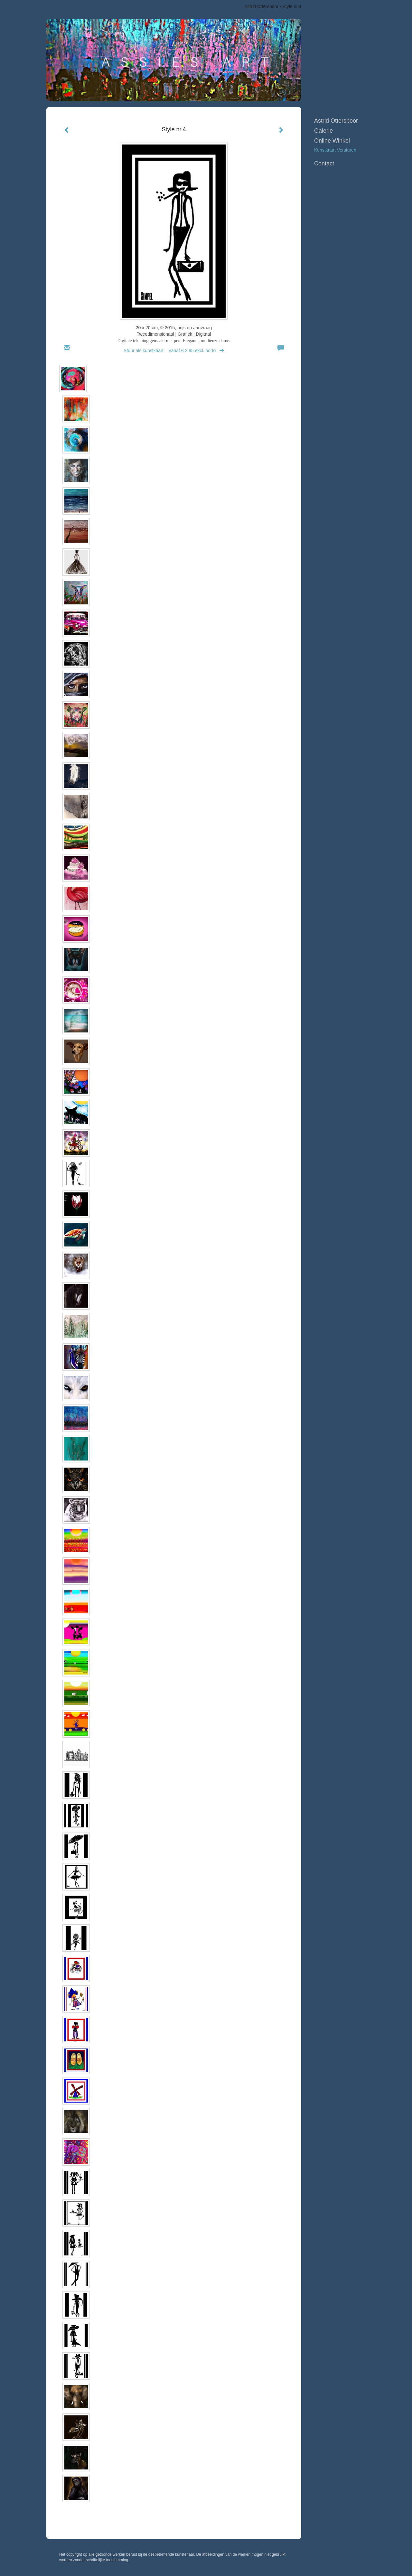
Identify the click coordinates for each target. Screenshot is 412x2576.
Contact (324, 163)
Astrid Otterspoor (261, 6)
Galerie (323, 130)
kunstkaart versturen (335, 150)
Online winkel (332, 140)
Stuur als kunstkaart (174, 350)
